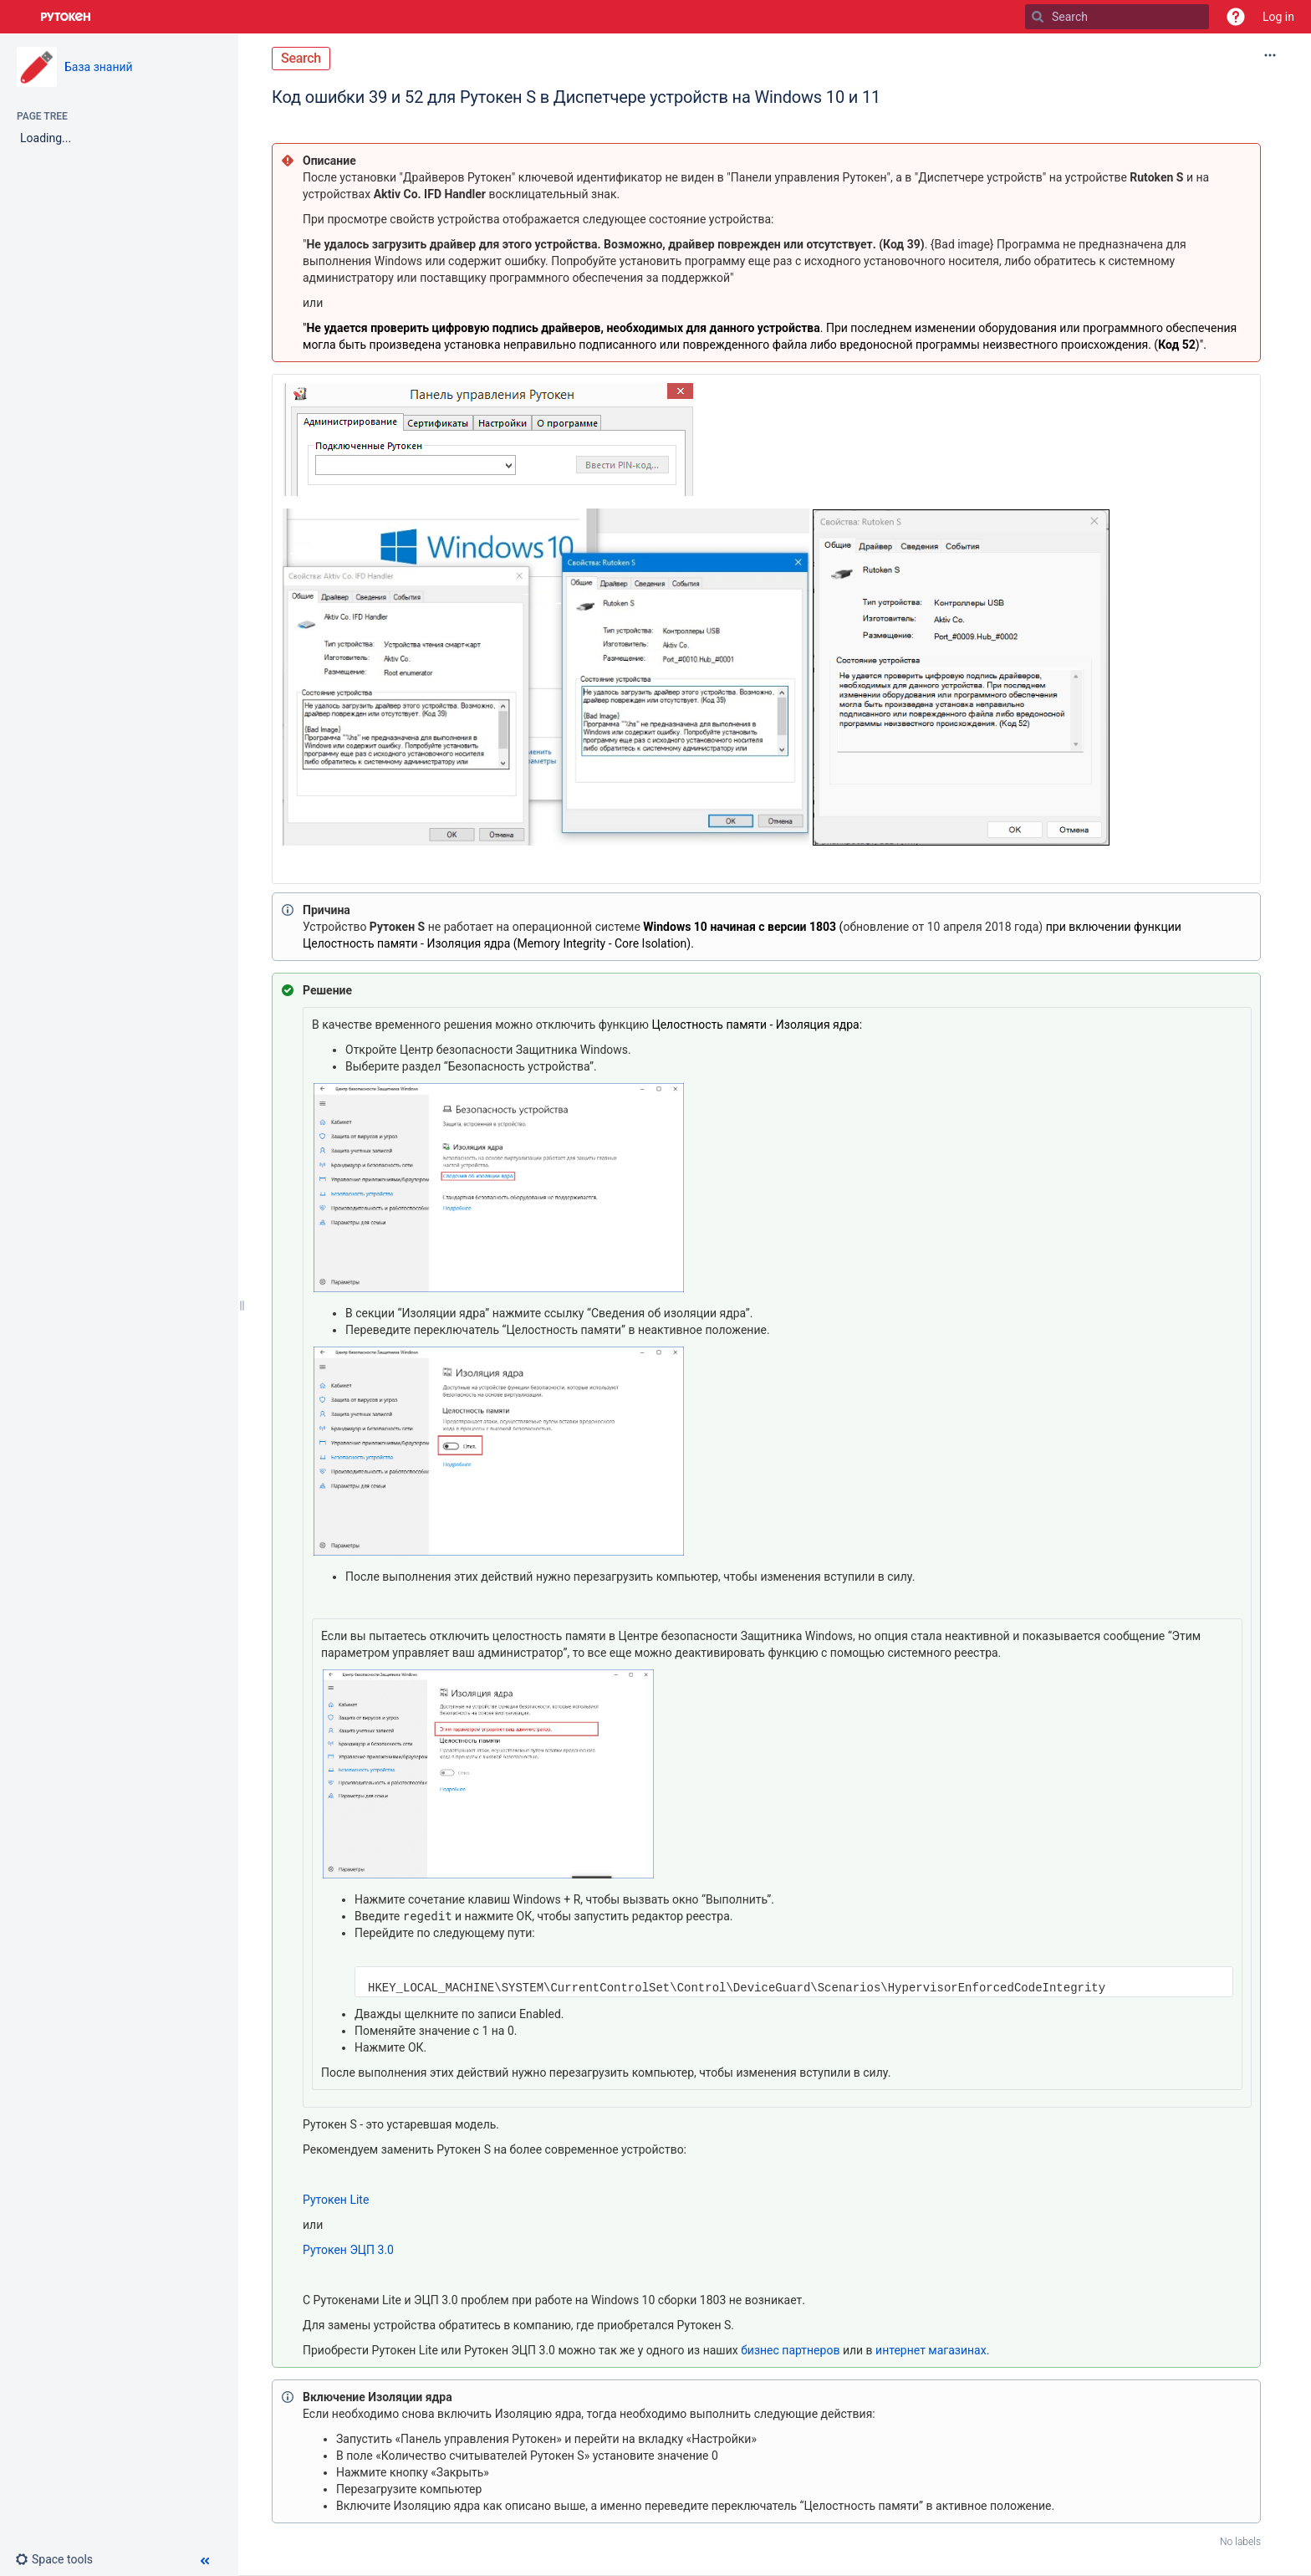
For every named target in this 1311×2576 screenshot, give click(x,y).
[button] (1235, 16)
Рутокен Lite (336, 2199)
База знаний (98, 67)
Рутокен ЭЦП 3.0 (348, 2250)
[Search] (1037, 16)
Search (301, 58)
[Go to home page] (66, 16)
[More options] (1270, 55)
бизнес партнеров (790, 2350)
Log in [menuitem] (1278, 16)
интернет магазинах (931, 2350)
